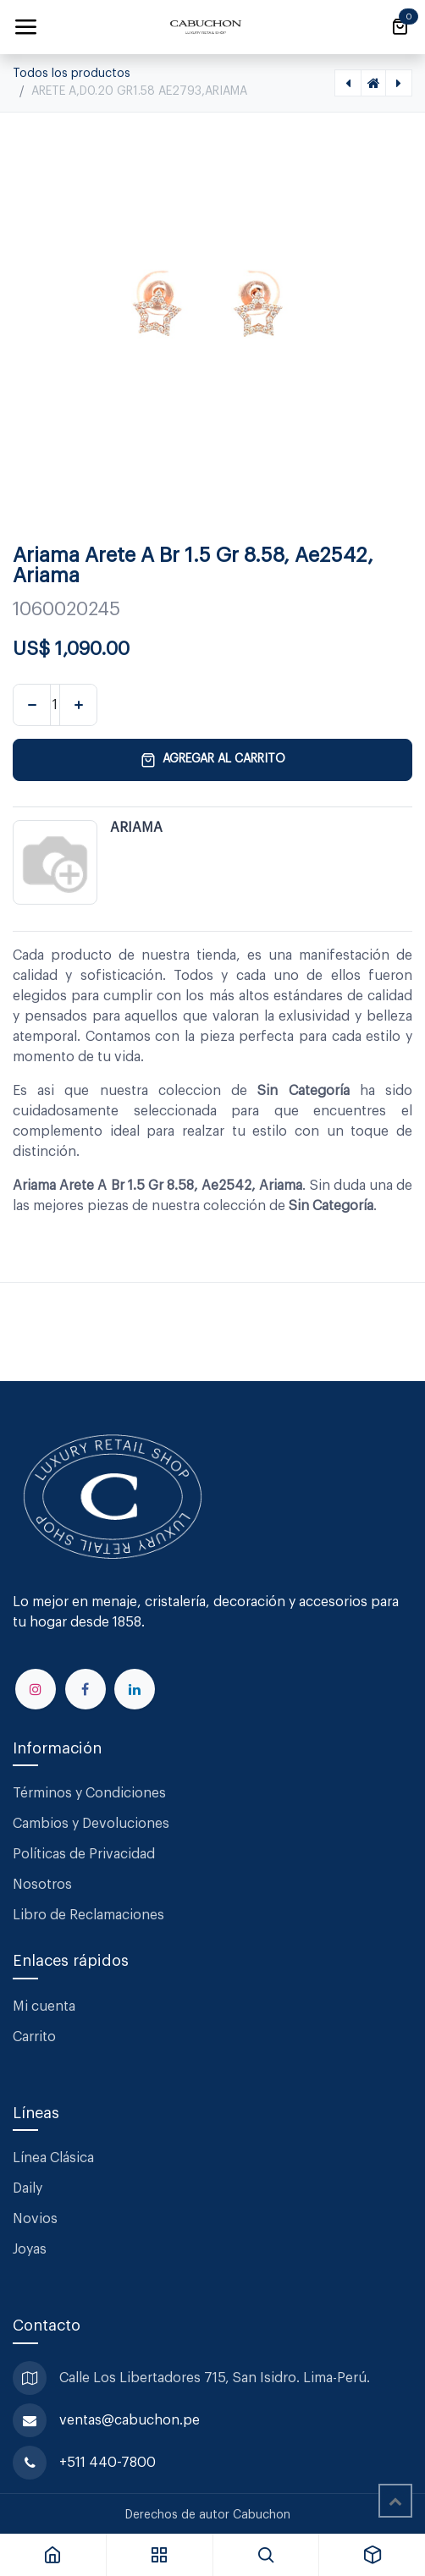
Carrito (34, 2037)
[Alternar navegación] (25, 27)
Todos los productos (71, 74)
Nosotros (42, 1884)
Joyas (30, 2249)
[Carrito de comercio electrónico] (399, 27)
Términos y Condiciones (91, 1793)
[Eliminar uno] (32, 705)
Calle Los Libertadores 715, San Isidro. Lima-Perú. (216, 2378)
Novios (35, 2219)
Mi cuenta (44, 2006)
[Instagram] (35, 1689)
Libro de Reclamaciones (88, 1915)
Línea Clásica (53, 2158)
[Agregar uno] (78, 705)
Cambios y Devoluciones (91, 1823)
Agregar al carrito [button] (213, 760)
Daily (27, 2188)
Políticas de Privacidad (84, 1854)
